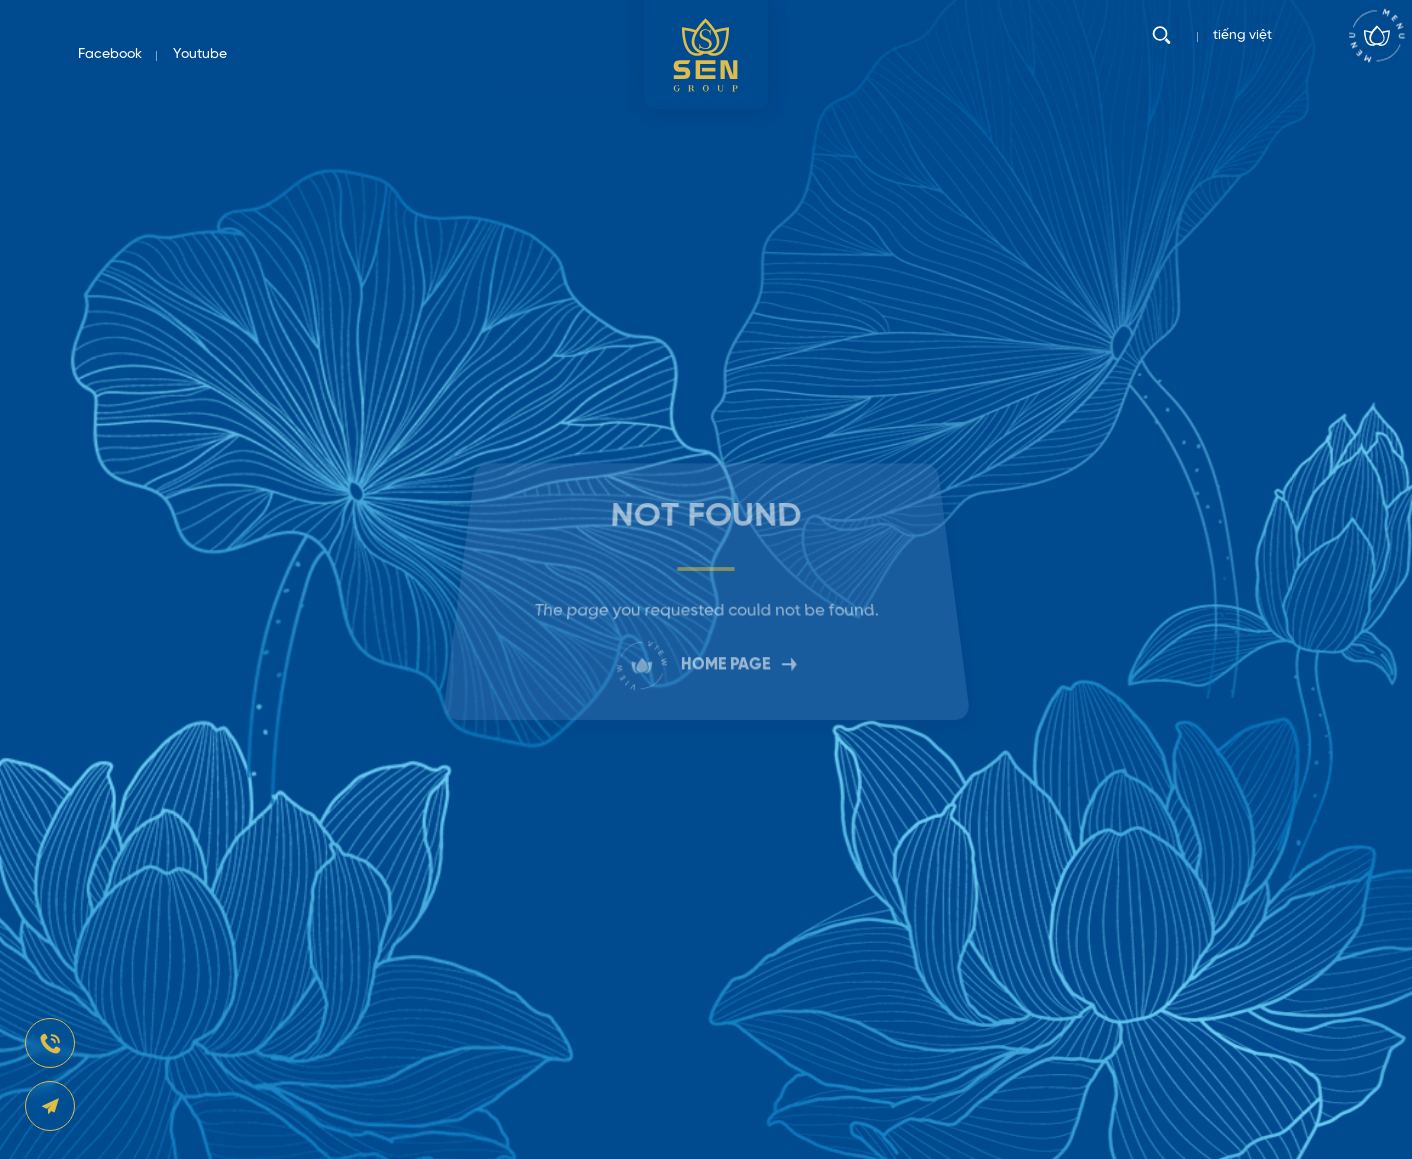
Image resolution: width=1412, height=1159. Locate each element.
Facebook (110, 54)
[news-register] (50, 1043)
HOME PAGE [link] (706, 658)
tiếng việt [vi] (1242, 54)
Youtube (200, 54)
